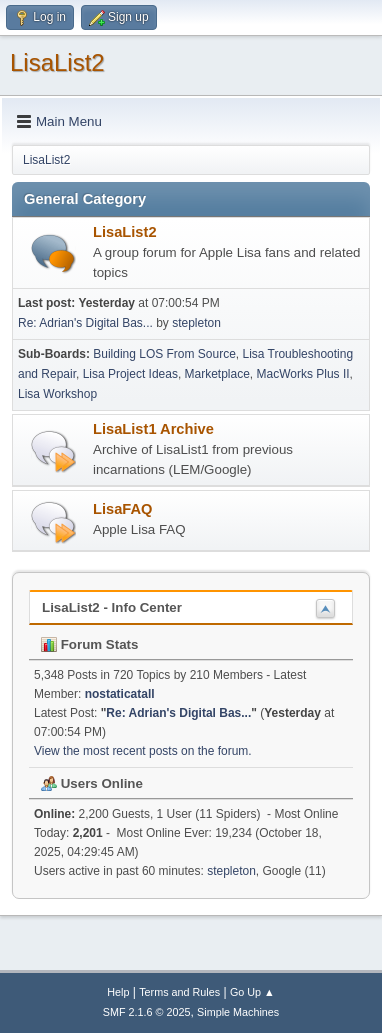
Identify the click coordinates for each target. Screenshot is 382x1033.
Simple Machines (238, 1012)
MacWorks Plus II (303, 374)
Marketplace (217, 374)
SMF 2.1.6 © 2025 (147, 1012)
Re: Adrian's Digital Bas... (85, 323)
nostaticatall (120, 694)
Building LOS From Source (164, 354)
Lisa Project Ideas (130, 374)
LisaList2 (57, 62)
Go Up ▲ (252, 992)
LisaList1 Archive (153, 429)
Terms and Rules (179, 992)
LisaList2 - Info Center (112, 607)
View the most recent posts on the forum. (143, 751)
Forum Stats (89, 644)
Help (118, 992)
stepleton (196, 323)
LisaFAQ (122, 509)
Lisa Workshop (57, 394)
